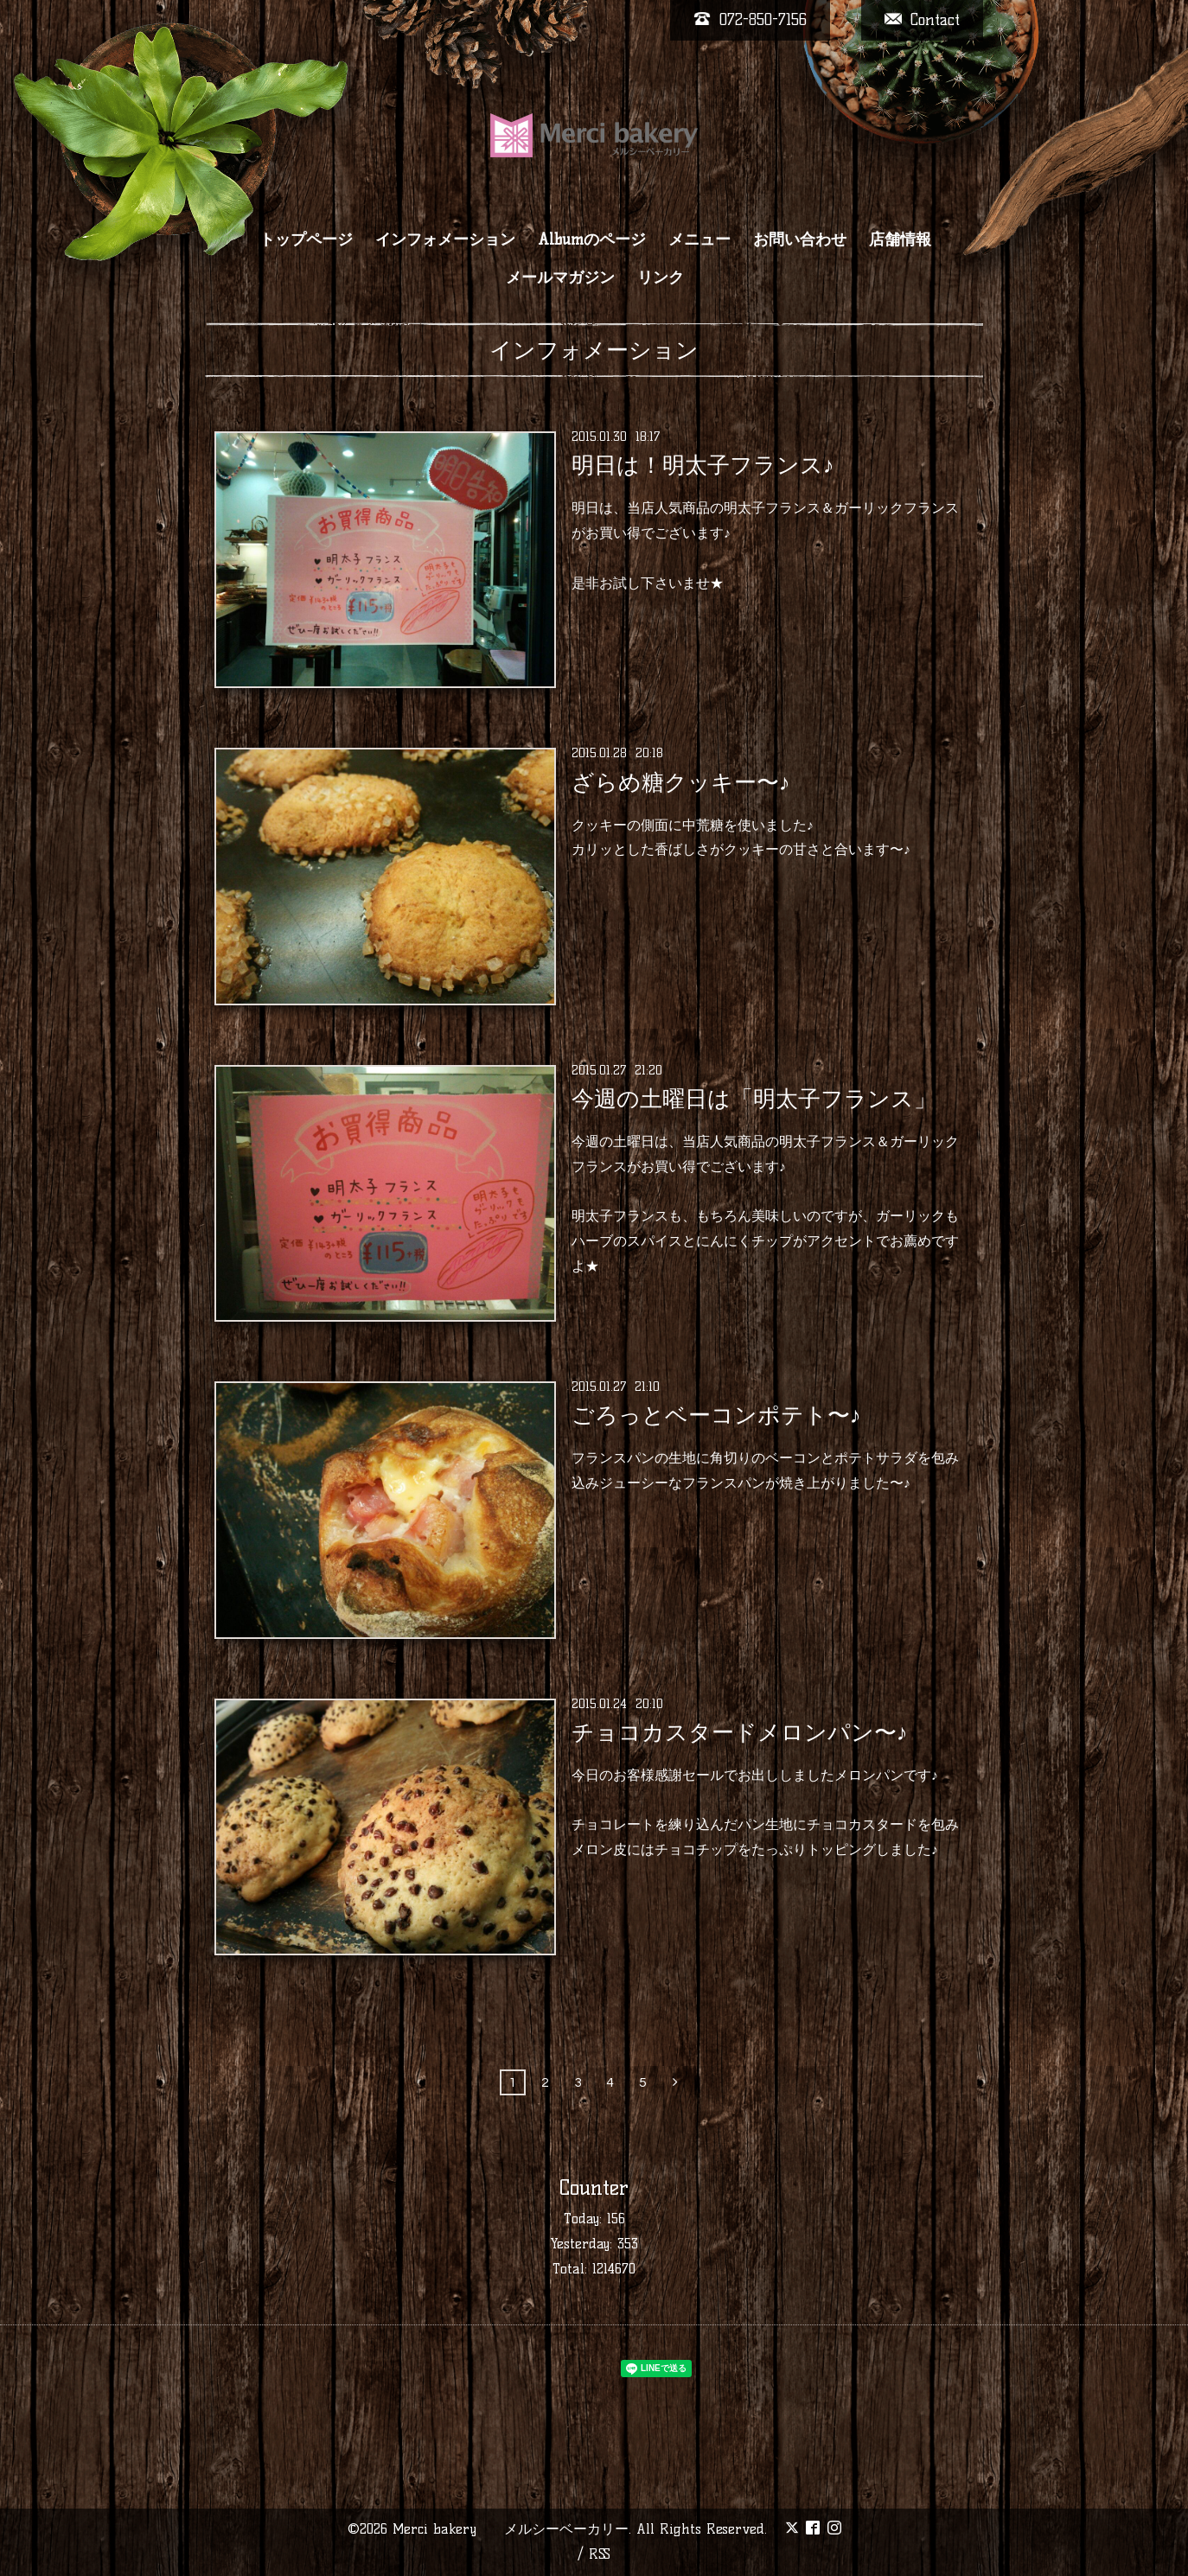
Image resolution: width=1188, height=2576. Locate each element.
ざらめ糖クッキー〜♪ (681, 781)
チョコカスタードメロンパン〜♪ (740, 1732)
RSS (599, 2554)
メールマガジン (560, 277)
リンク (660, 277)
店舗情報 (900, 239)
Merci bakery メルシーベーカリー (511, 2529)
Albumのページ (592, 239)
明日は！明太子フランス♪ (703, 465)
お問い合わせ (799, 239)
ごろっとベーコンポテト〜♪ (716, 1415)
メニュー (699, 239)
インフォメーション (445, 239)
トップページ (306, 239)
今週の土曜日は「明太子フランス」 (754, 1099)
